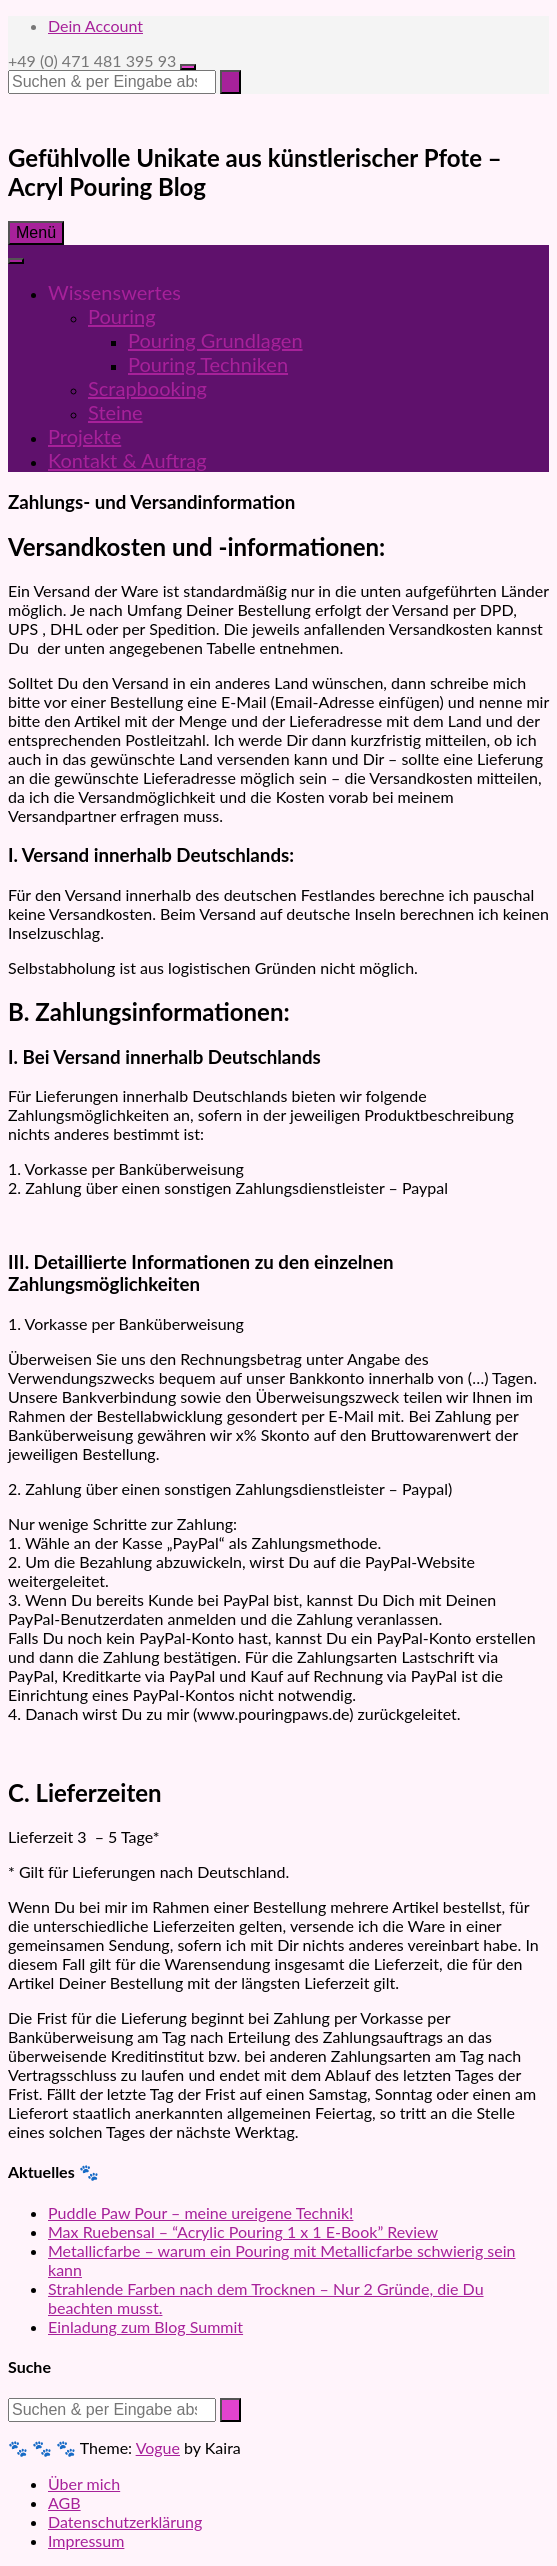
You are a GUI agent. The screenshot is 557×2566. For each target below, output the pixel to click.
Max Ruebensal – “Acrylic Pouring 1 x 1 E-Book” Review (243, 2231)
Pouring (122, 316)
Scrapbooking (147, 388)
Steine (115, 412)
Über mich (84, 2483)
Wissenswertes (114, 292)
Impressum (86, 2540)
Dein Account (95, 25)
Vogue (158, 2447)
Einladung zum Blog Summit (145, 2326)
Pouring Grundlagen (215, 340)
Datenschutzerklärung (125, 2521)
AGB (64, 2502)
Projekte (84, 436)
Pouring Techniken (208, 364)
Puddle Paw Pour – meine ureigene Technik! (200, 2212)
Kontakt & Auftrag (127, 460)
